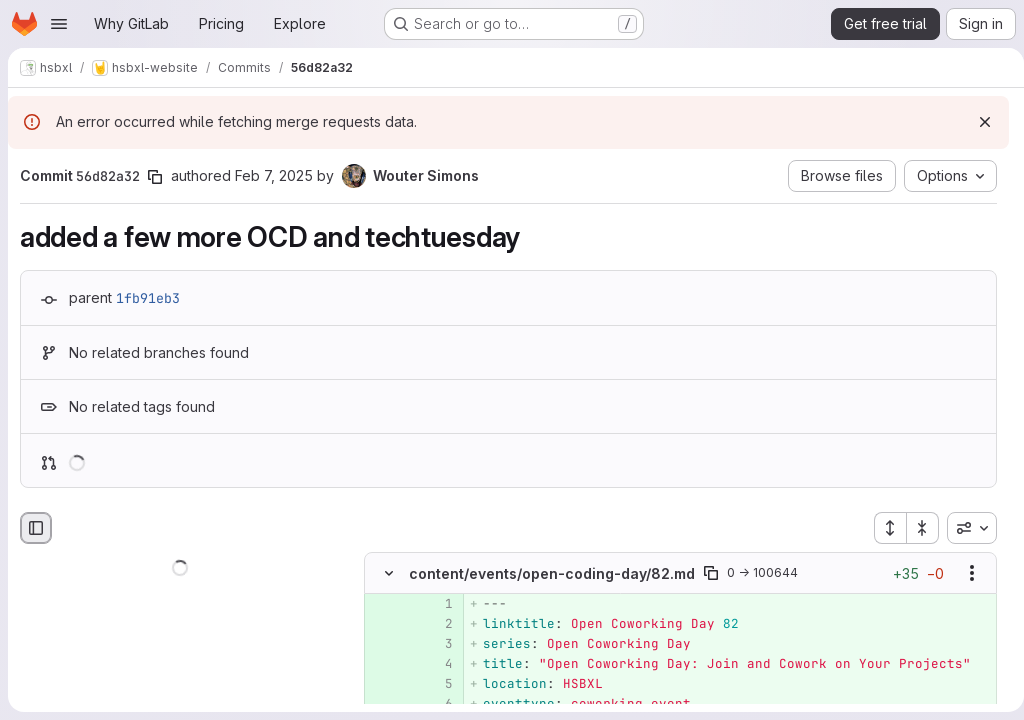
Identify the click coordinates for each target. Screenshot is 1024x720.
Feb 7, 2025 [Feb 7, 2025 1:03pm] (274, 175)
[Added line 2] (436, 625)
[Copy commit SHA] (155, 177)
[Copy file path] (711, 574)
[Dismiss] (977, 122)
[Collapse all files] (915, 528)
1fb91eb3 (148, 298)
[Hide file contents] (389, 574)
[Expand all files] (882, 528)
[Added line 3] (436, 645)
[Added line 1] (436, 605)
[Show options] (964, 574)
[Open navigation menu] (59, 24)
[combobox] (964, 528)
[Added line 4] (436, 665)
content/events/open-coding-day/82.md (552, 573)
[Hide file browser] (36, 528)
